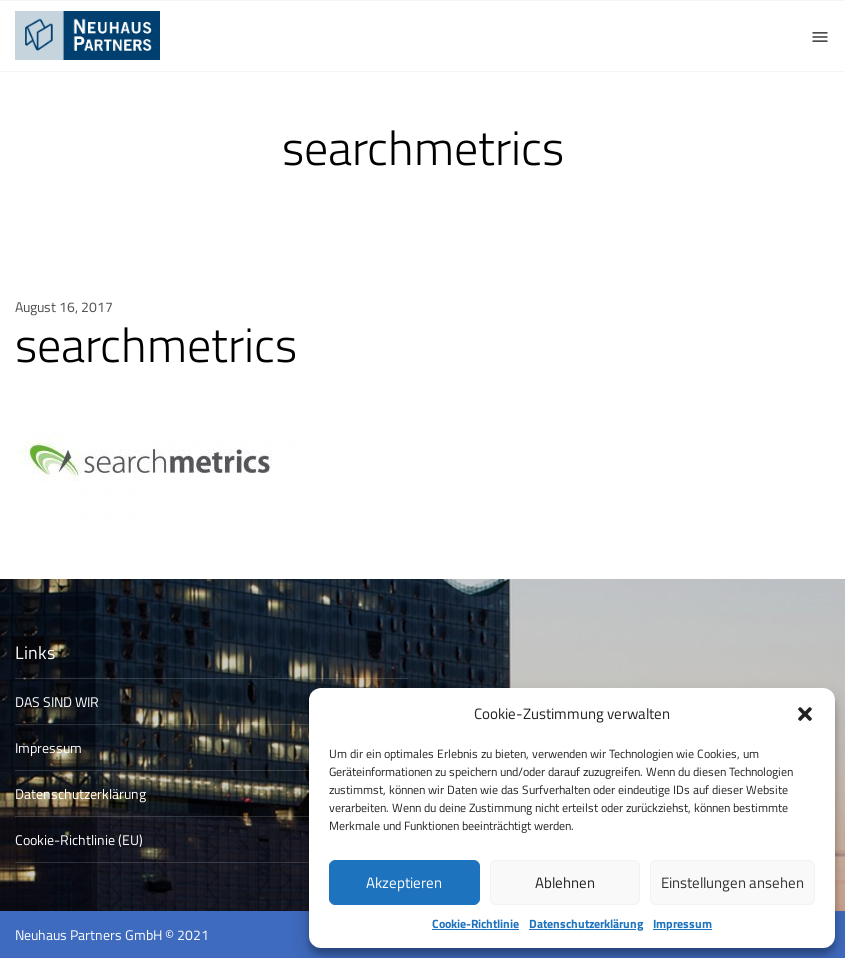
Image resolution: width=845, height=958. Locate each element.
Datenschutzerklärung (586, 924)
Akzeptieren (404, 882)
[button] (805, 714)
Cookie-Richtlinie (475, 924)
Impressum (682, 924)
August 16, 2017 (64, 306)
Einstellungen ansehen (732, 882)
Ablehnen (565, 882)
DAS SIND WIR (57, 701)
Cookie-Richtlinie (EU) (79, 839)
